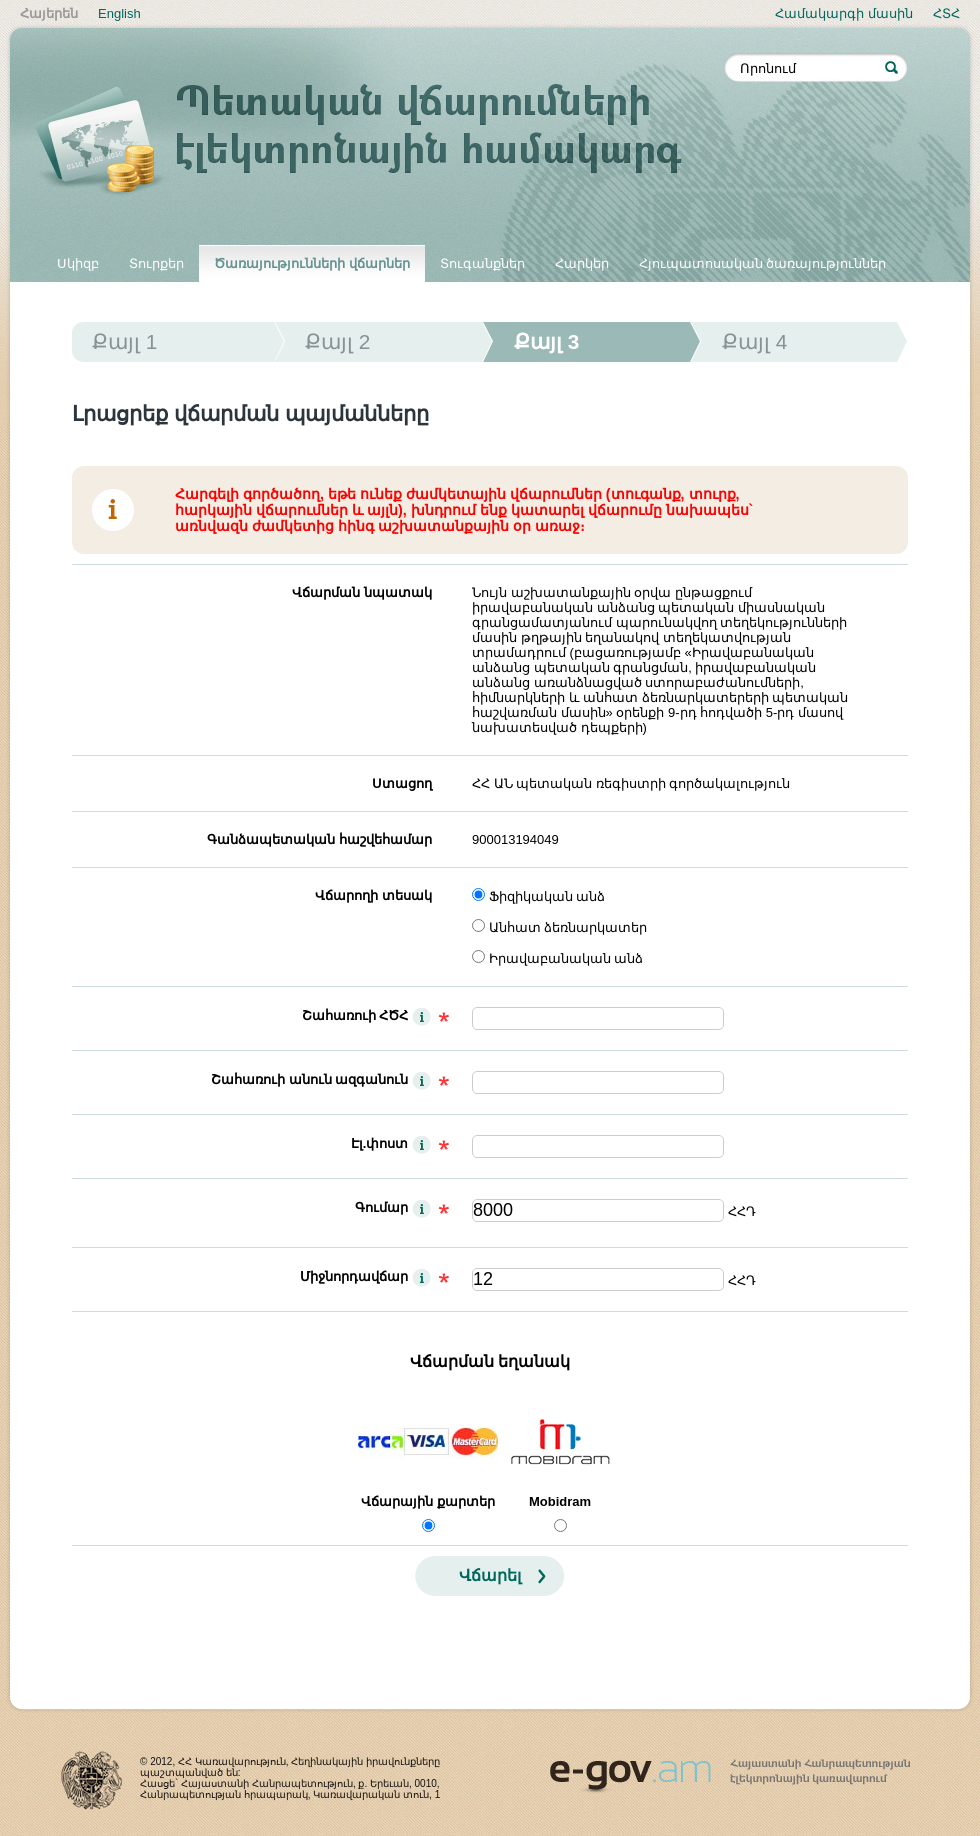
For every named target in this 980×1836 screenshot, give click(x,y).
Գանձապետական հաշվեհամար (319, 839)
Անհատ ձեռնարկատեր (568, 927)
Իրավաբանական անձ (566, 958)
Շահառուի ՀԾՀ (355, 1015)
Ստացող (402, 783)
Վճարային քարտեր (428, 1501)
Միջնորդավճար (354, 1276)
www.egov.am (730, 1767)
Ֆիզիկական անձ (547, 896)
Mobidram (560, 1501)
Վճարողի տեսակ (373, 895)
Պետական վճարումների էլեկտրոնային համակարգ (380, 142)
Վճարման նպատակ (362, 592)
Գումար (381, 1207)
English (119, 13)
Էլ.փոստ (380, 1143)
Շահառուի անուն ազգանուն (309, 1079)
